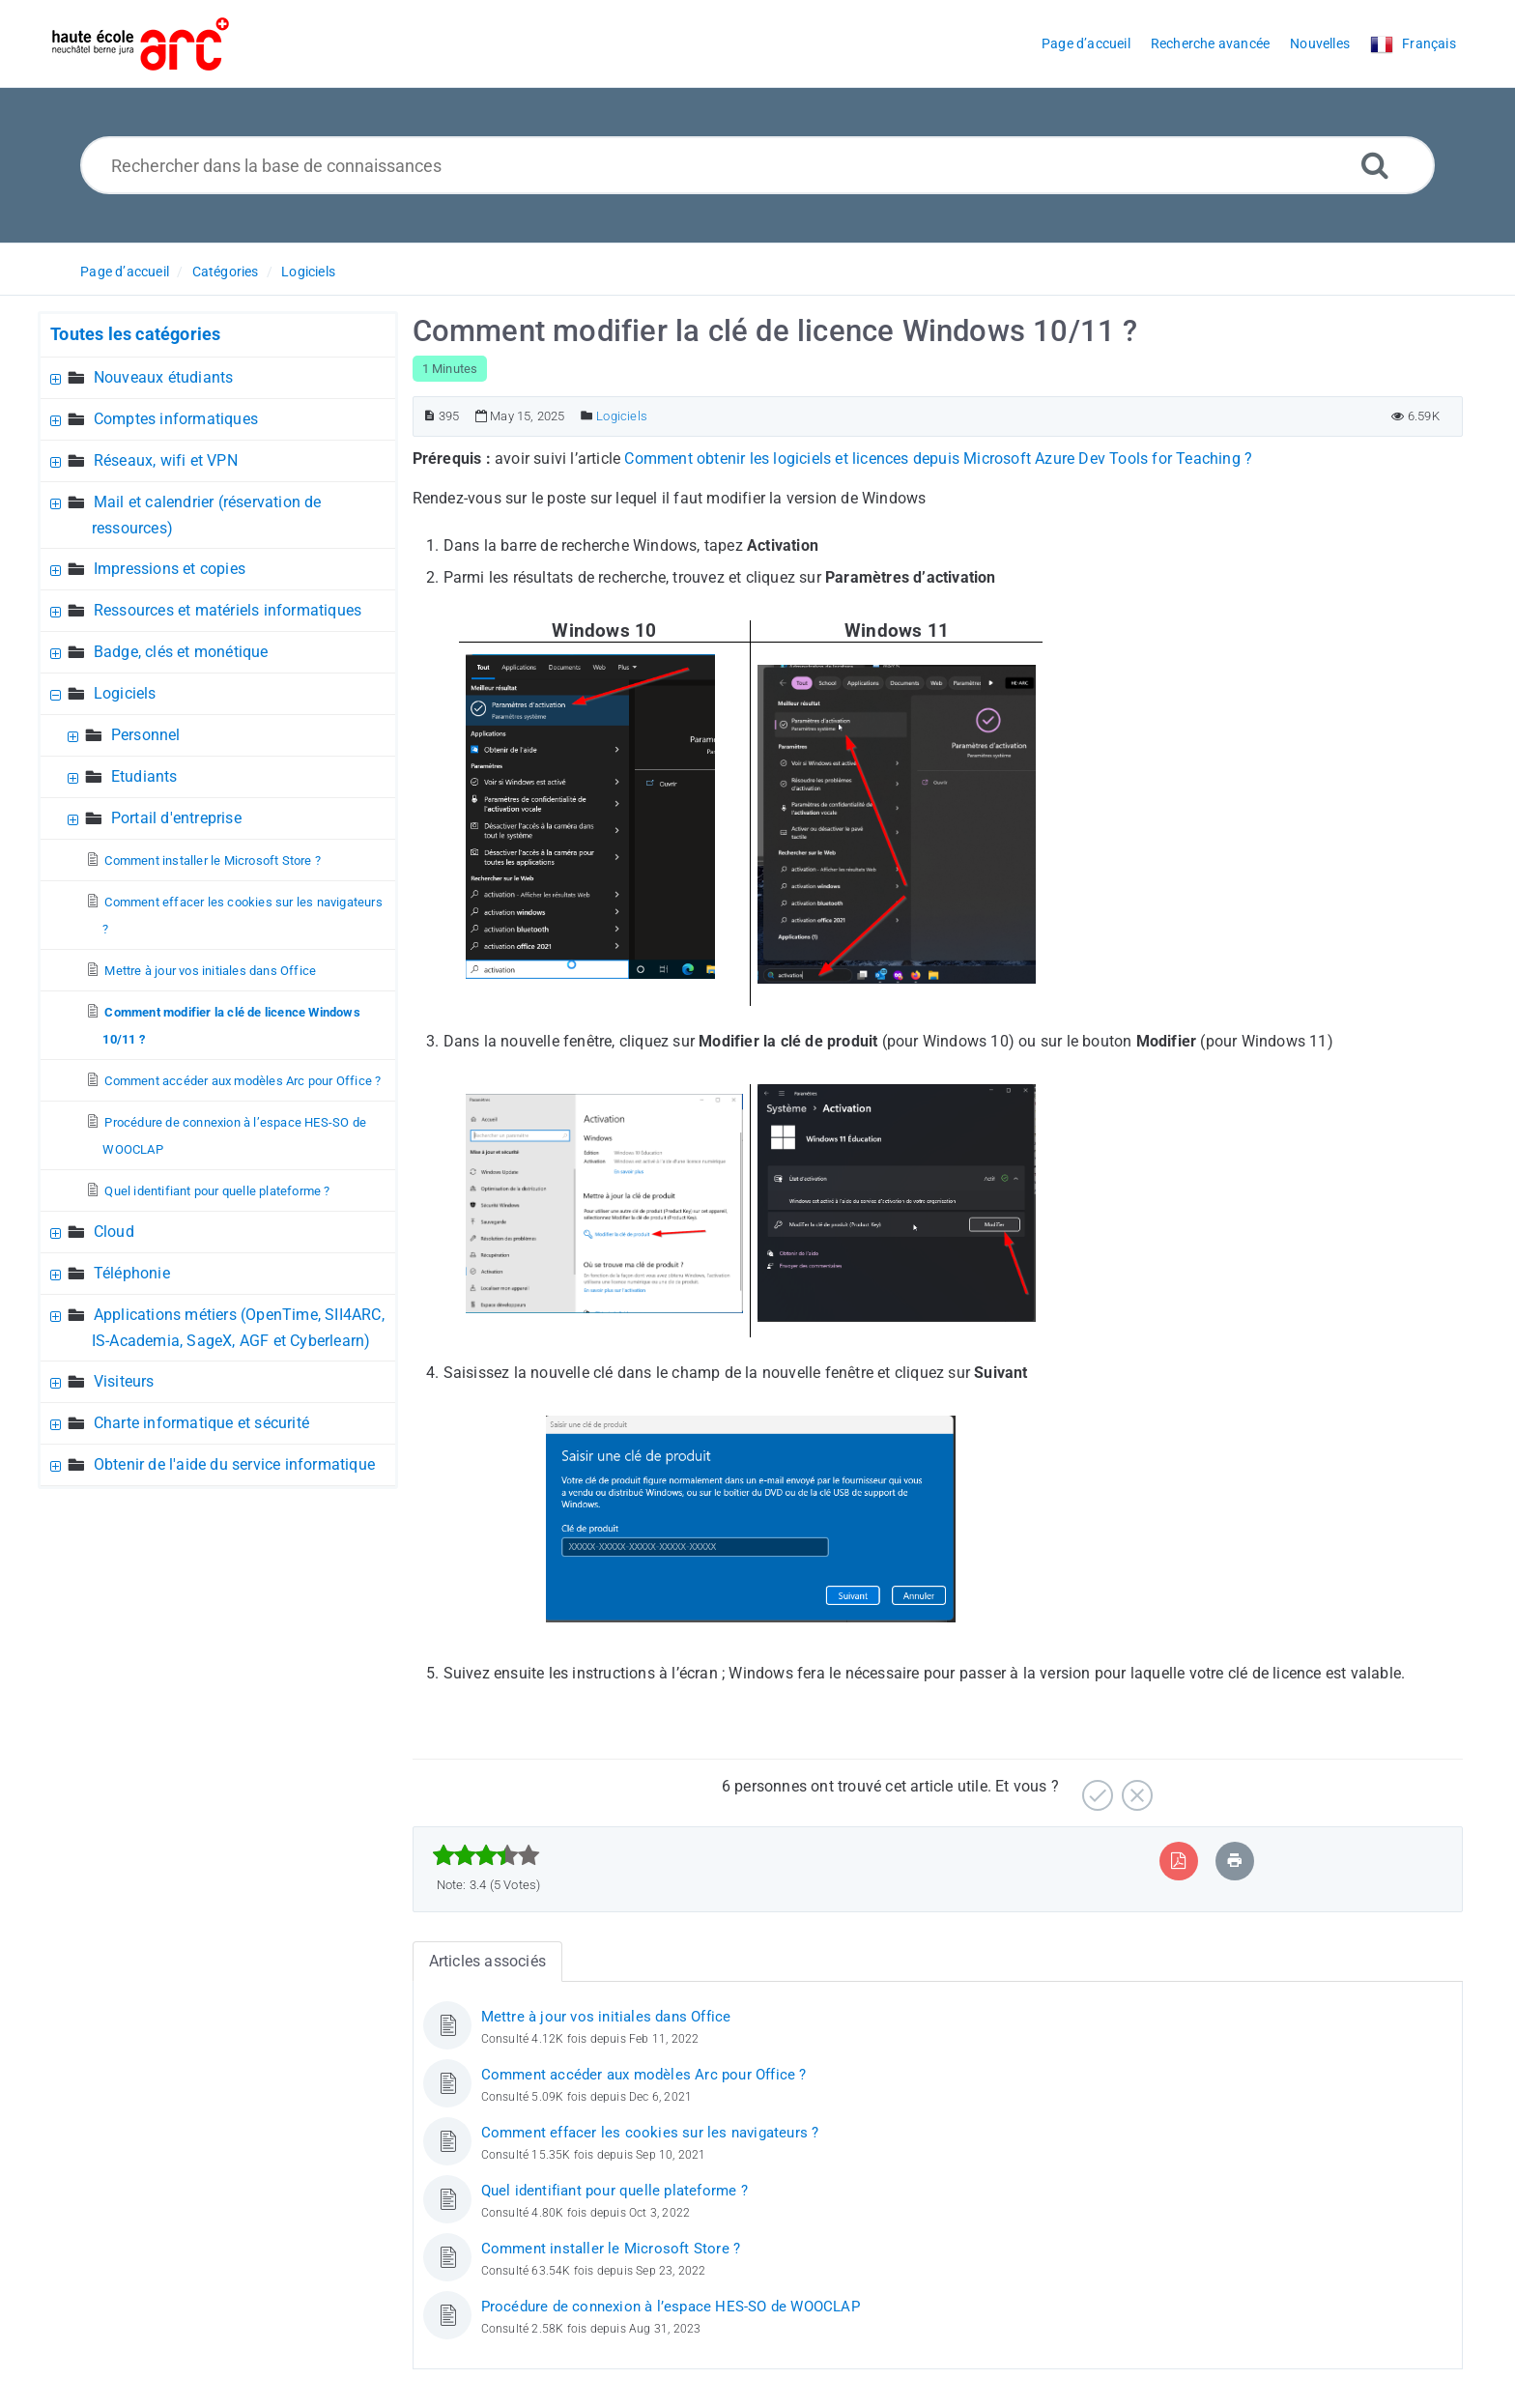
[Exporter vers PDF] (1178, 1860)
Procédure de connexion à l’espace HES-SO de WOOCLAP (670, 2306)
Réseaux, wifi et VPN (166, 460)
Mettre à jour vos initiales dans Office (210, 970)
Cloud (114, 1231)
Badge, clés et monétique (181, 652)
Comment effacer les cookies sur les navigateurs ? (650, 2132)
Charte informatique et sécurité (201, 1423)
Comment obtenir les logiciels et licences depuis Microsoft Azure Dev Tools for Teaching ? (938, 458)
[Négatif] (1135, 1788)
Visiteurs (124, 1381)
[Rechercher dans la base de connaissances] (758, 165)
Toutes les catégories (135, 334)
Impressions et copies (169, 568)
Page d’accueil (124, 271)
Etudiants (144, 776)
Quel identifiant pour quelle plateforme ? (216, 1191)
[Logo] (140, 44)
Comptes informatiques (176, 419)
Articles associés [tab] (487, 1961)
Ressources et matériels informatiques (227, 610)
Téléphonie (132, 1273)
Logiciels (308, 271)
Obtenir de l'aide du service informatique (234, 1464)
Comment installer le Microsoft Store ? (212, 860)
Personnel (146, 735)
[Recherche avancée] (1375, 164)
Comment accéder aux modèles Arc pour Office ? (242, 1081)
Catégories (225, 271)
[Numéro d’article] (429, 416)
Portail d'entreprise (176, 818)
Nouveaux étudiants (164, 377)
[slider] (486, 1855)
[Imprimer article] (1234, 1860)
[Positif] (1095, 1788)
